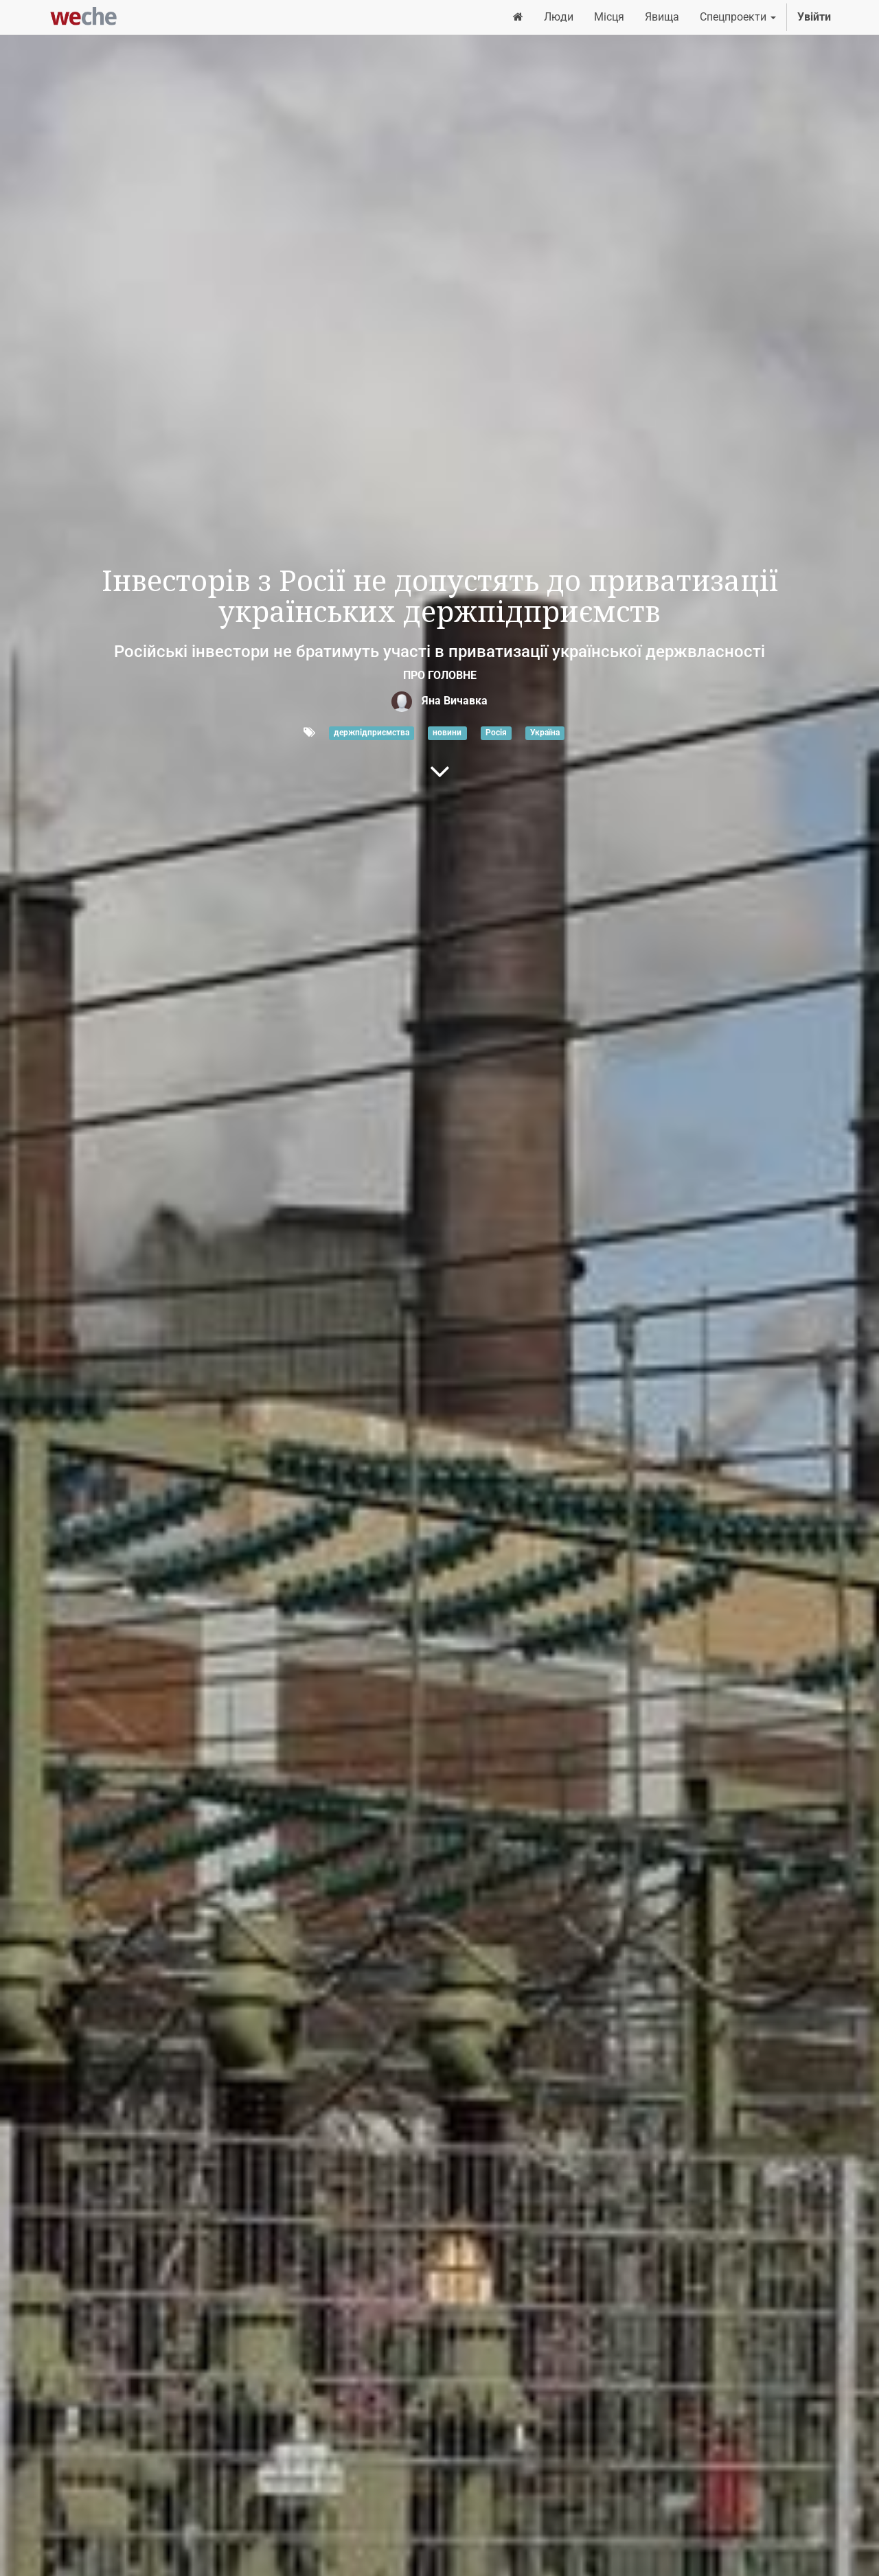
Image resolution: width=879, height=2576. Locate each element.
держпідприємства (371, 733)
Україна (545, 733)
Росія (496, 733)
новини (447, 733)
